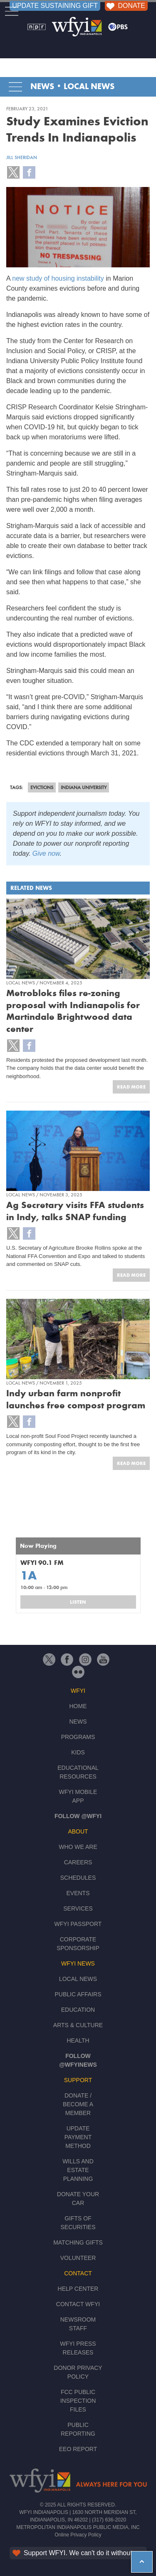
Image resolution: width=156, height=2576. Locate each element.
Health (78, 2040)
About (78, 1831)
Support (78, 2080)
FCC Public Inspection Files (78, 2401)
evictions (41, 787)
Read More (131, 1087)
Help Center (78, 2288)
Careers (78, 1862)
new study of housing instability (58, 278)
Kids (78, 1752)
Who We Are (78, 1847)
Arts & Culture (78, 2025)
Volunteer (78, 2258)
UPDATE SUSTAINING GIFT (55, 5)
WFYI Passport (78, 1924)
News (42, 87)
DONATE (125, 5)
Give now (46, 853)
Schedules (78, 1877)
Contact (78, 2273)
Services (78, 1908)
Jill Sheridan (21, 157)
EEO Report (78, 2449)
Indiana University (83, 787)
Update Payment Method (78, 2137)
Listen (78, 1602)
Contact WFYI (78, 2304)
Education (78, 2009)
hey (136, 2556)
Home (78, 1706)
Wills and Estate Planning (78, 2170)
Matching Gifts (78, 2242)
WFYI (78, 1690)
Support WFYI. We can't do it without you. (79, 2552)
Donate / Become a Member (78, 2104)
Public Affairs (77, 1994)
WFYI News (78, 1963)
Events (77, 1893)
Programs (78, 1737)
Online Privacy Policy (78, 2535)
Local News (89, 87)
